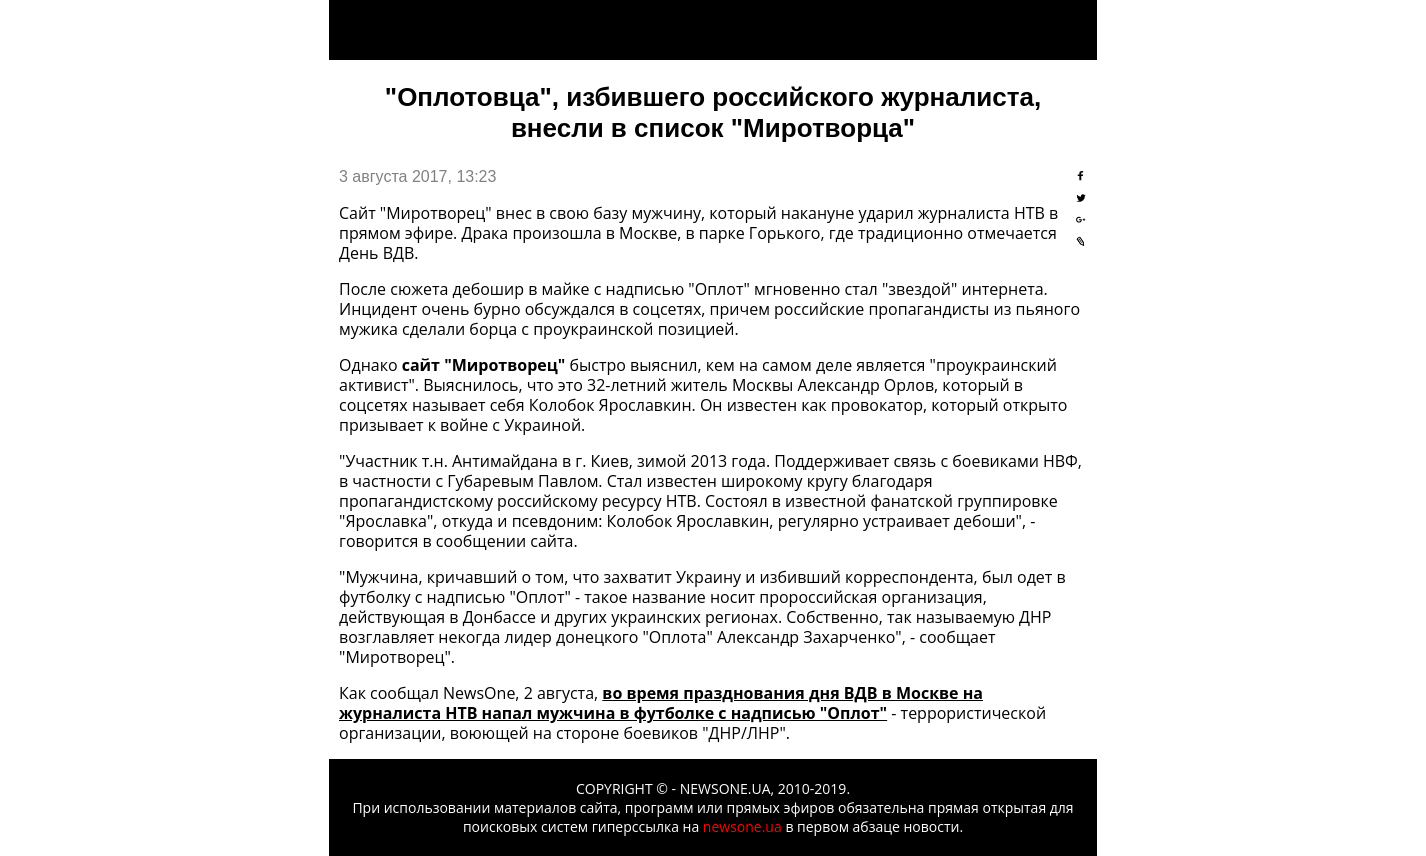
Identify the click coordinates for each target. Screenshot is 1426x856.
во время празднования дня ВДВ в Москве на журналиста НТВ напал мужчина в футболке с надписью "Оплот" (661, 703)
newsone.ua (742, 826)
